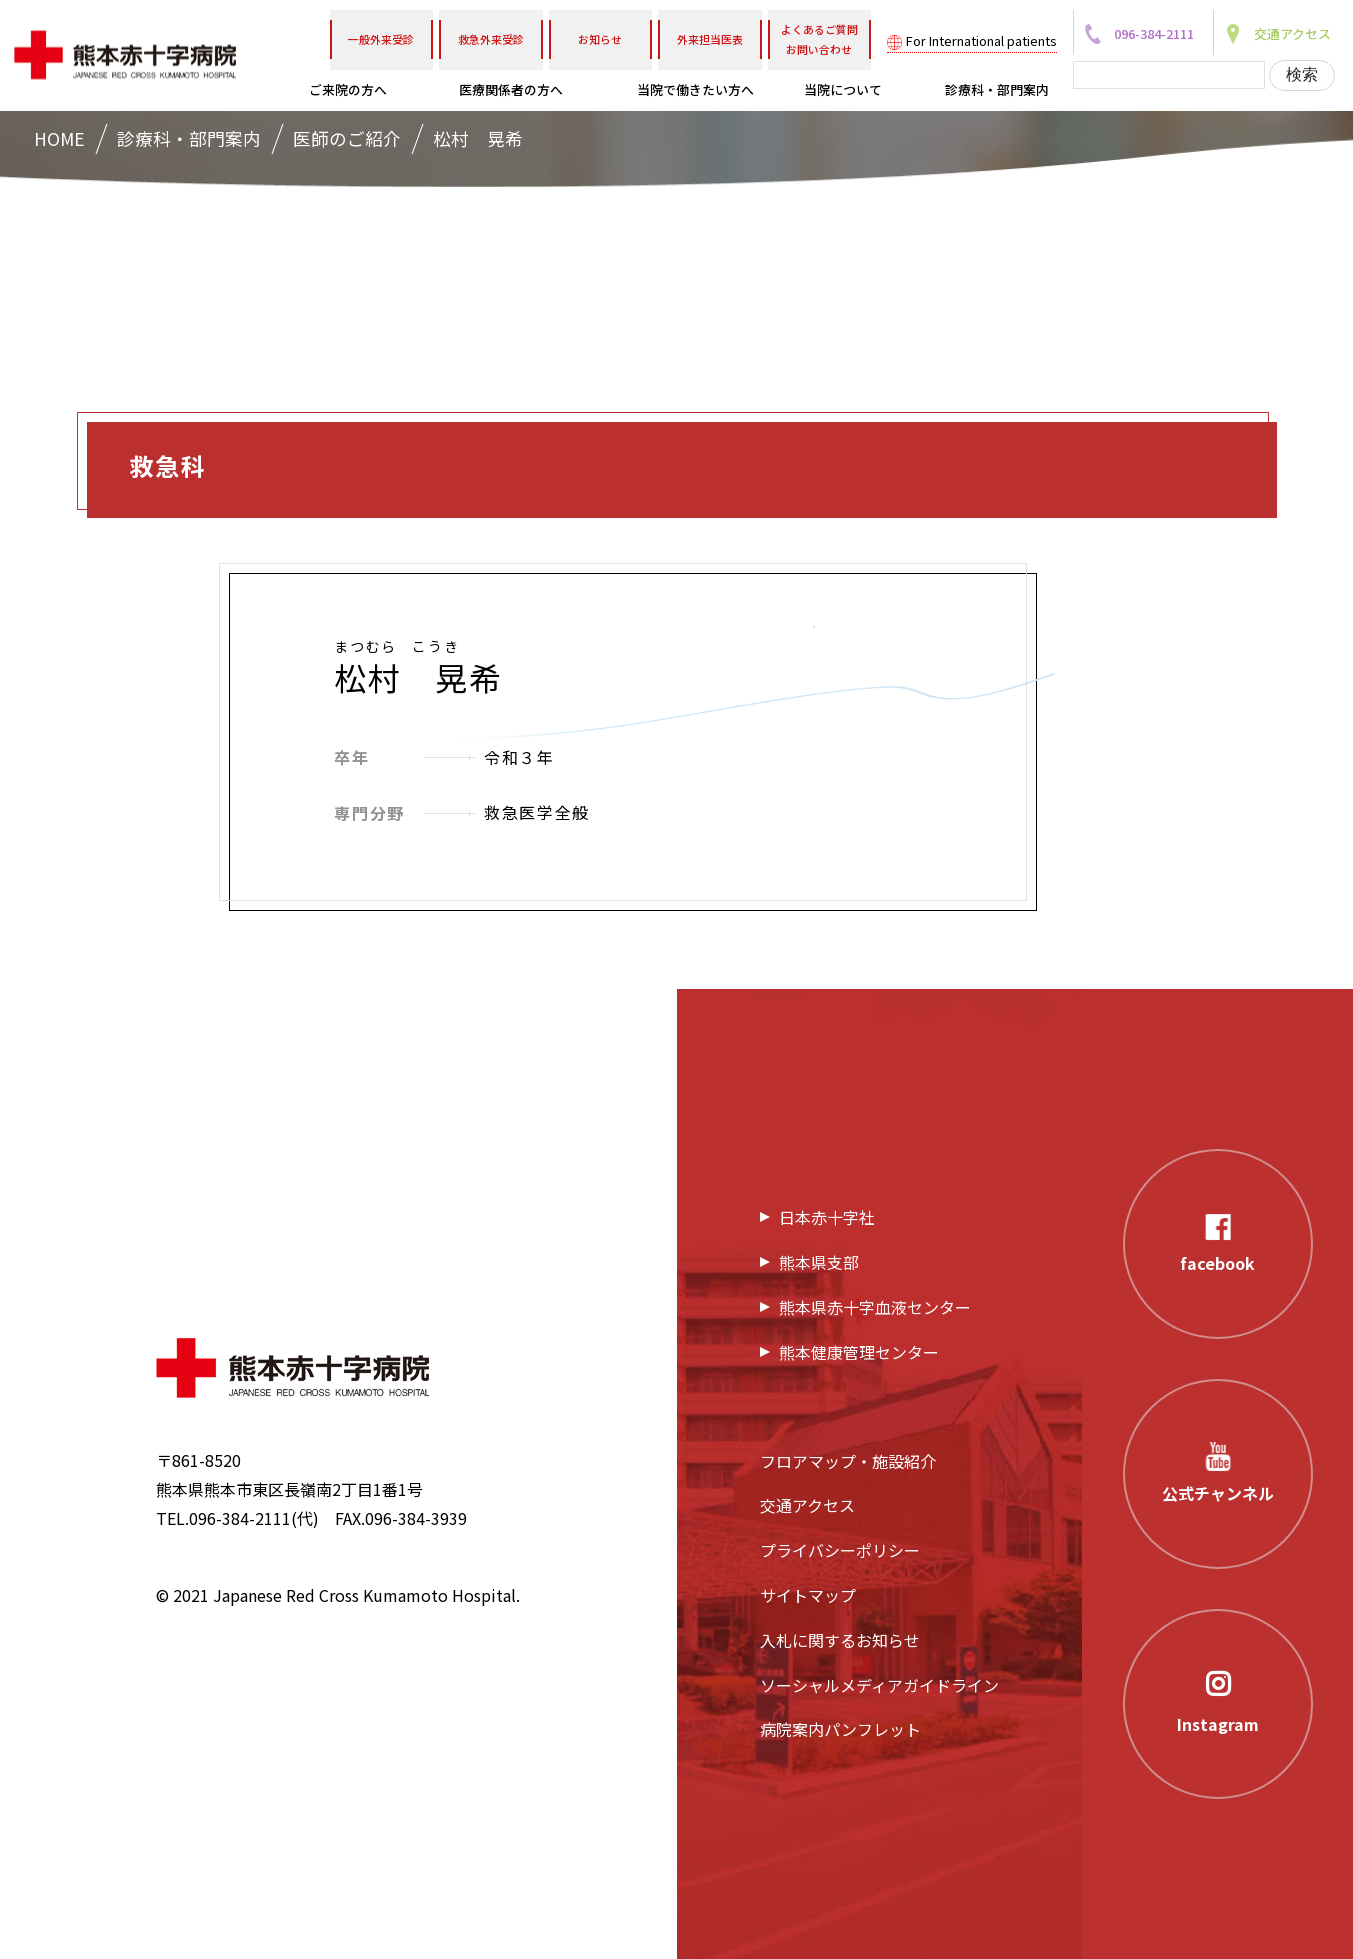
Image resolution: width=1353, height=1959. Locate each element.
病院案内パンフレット (840, 1729)
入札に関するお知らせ (840, 1640)
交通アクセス (807, 1505)
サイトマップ (808, 1595)
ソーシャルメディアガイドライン (879, 1685)
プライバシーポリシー (840, 1550)
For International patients (981, 40)
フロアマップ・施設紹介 (848, 1461)
